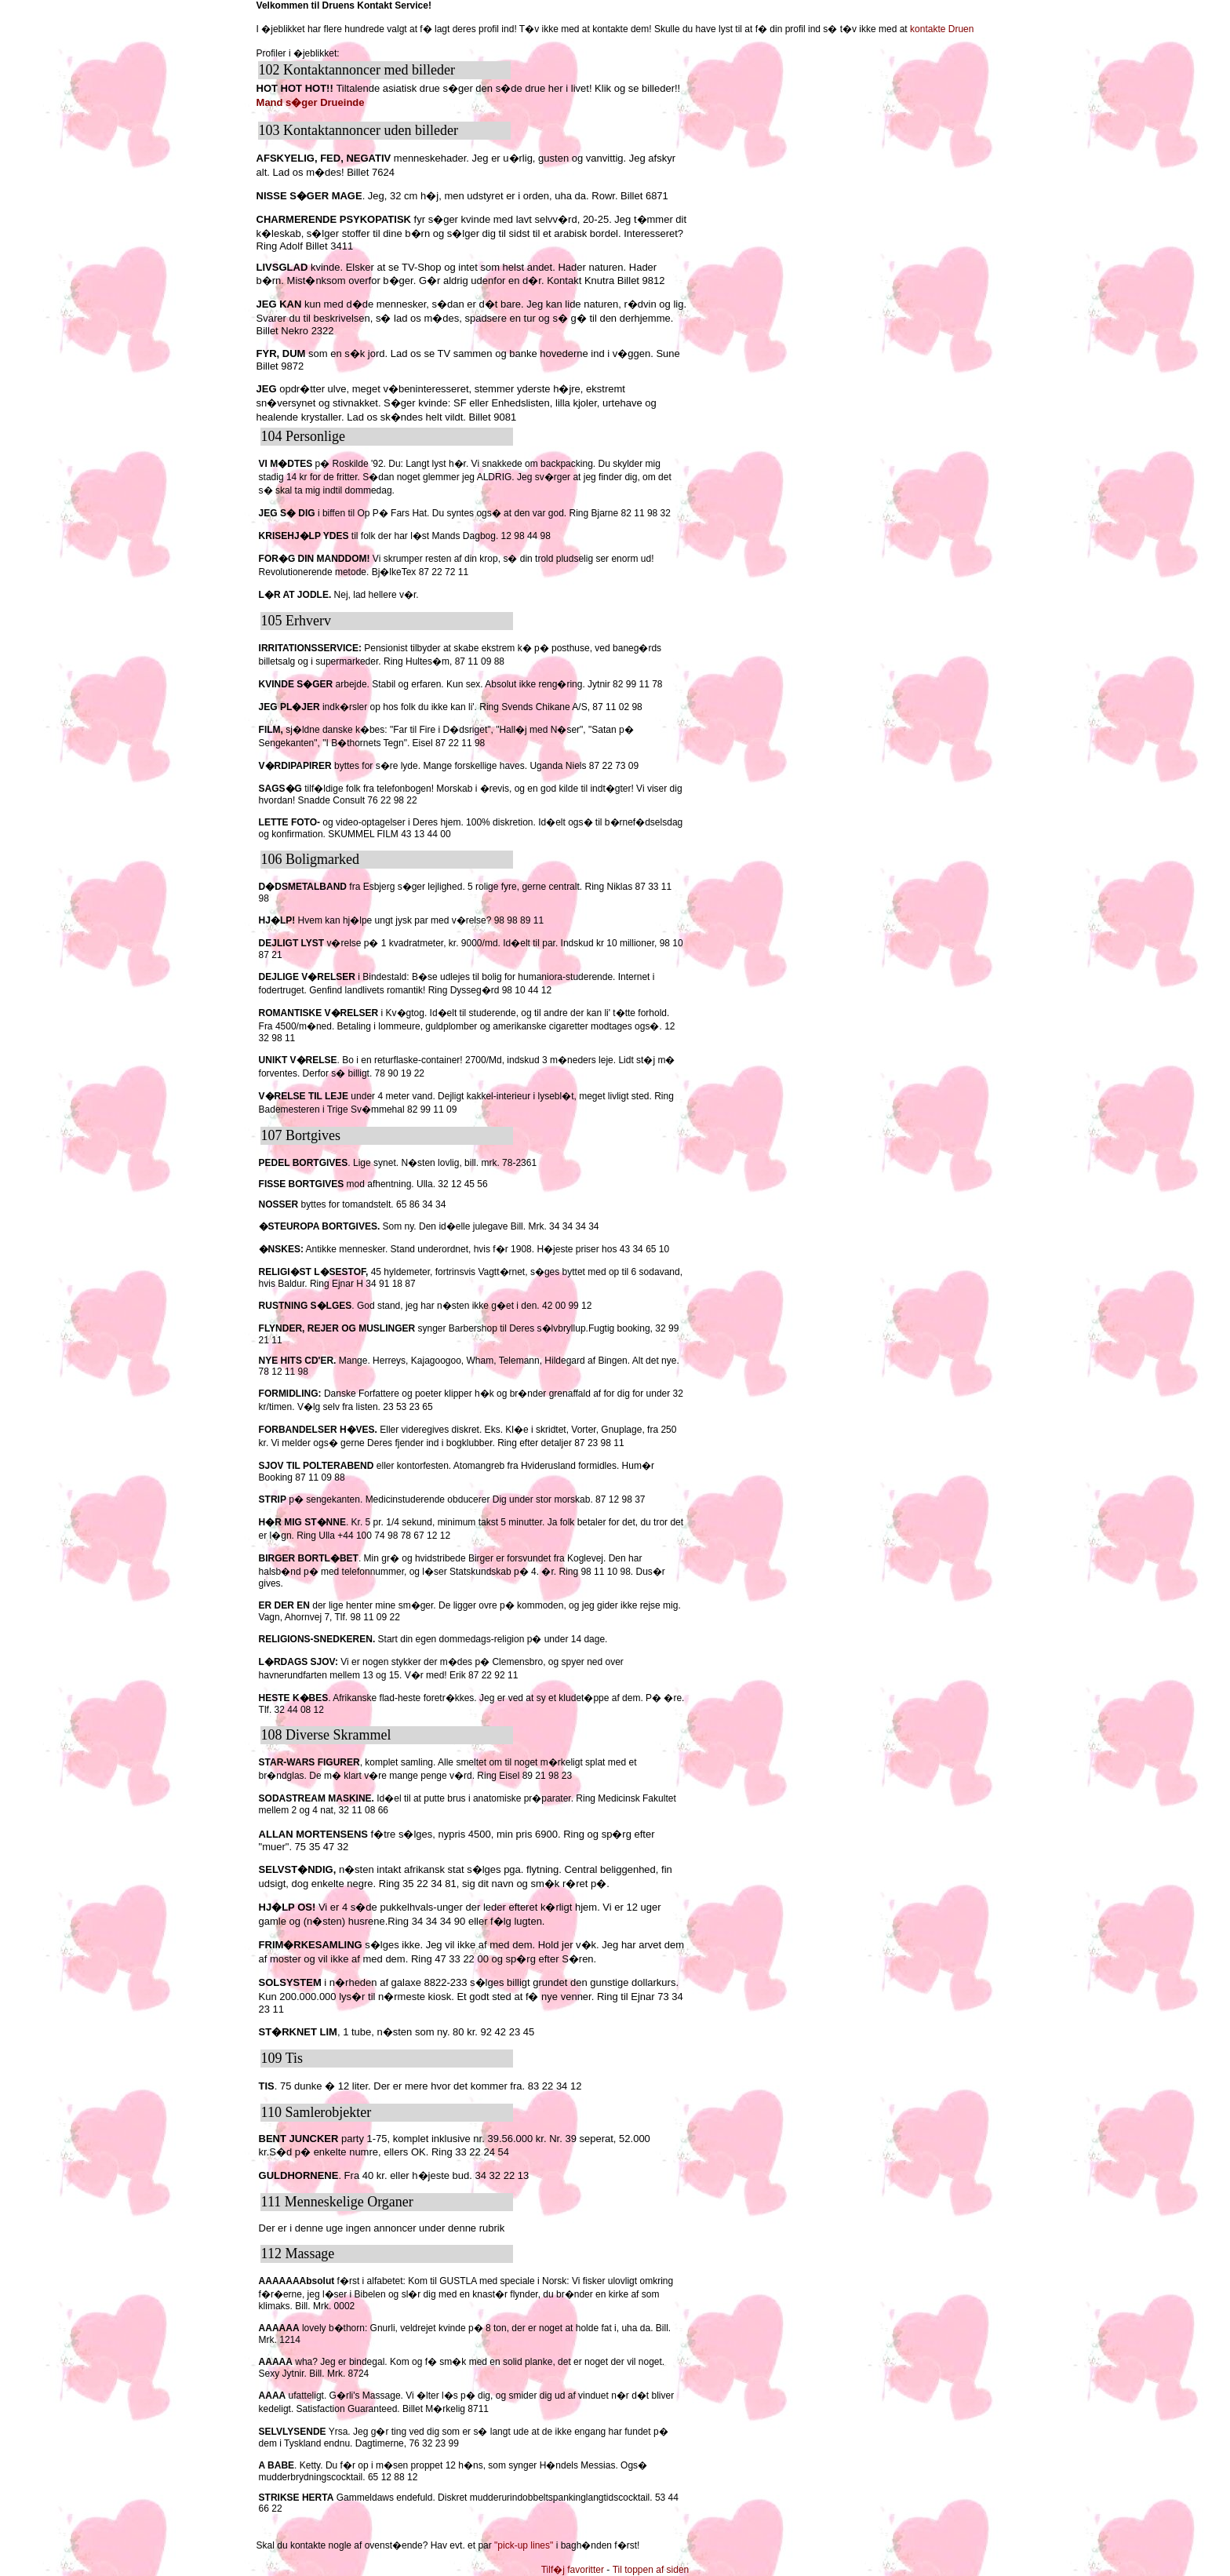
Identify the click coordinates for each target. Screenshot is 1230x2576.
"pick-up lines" (523, 2545)
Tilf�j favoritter (572, 2569)
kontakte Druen (941, 29)
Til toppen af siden (651, 2569)
